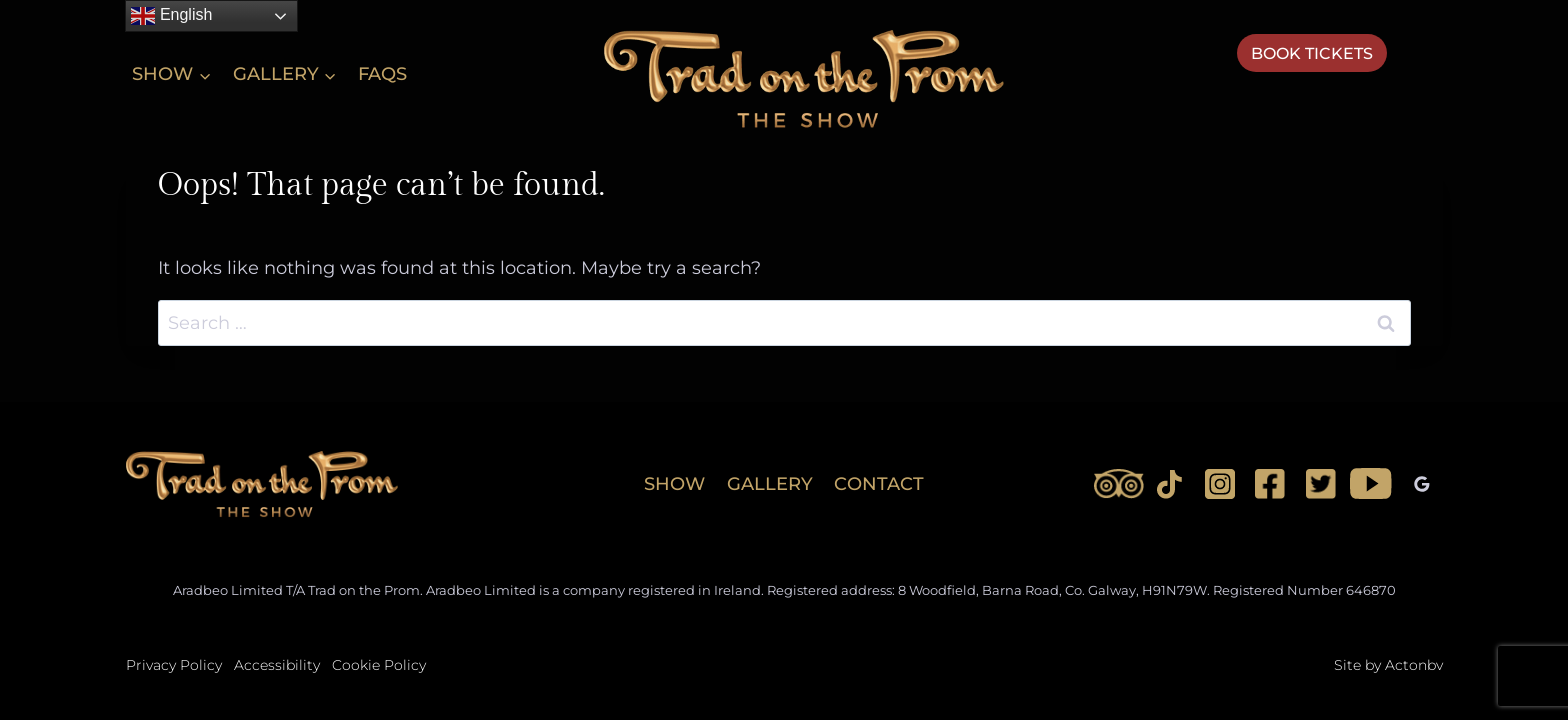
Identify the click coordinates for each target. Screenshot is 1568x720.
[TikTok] (1170, 484)
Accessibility (277, 665)
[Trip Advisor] (1119, 484)
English (171, 16)
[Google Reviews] (1422, 484)
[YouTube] (1371, 484)
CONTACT (879, 484)
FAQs (382, 74)
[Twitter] (1321, 484)
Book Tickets (1312, 53)
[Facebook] (1270, 484)
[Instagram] (1220, 484)
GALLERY (770, 484)
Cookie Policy (379, 665)
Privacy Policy (174, 665)
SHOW (674, 484)
